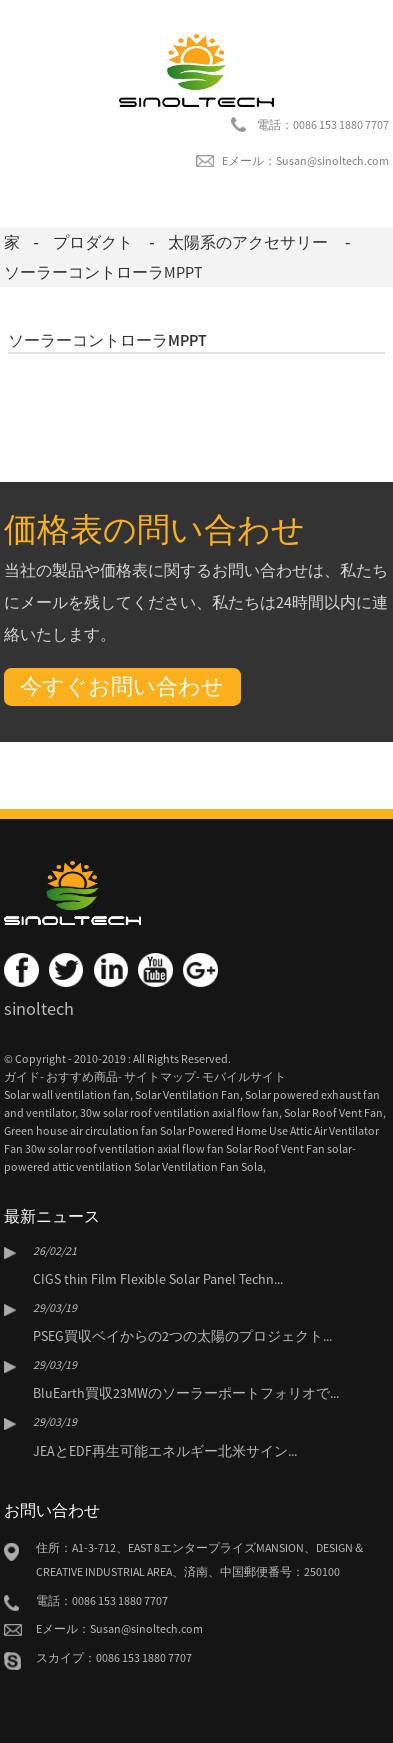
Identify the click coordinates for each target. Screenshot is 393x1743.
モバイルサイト (244, 1076)
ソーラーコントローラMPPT (103, 272)
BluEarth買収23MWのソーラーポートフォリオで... (186, 1393)
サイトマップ (160, 1076)
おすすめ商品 (82, 1076)
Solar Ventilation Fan (187, 1094)
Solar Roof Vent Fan (333, 1112)
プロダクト (93, 242)
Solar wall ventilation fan (67, 1094)
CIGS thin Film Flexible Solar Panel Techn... (158, 1279)
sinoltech (39, 1008)
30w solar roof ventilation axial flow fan (179, 1112)
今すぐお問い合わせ (122, 686)
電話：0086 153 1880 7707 (323, 124)
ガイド (22, 1076)
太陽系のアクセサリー (248, 242)
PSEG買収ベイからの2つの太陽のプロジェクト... (182, 1336)
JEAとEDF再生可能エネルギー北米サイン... (165, 1451)
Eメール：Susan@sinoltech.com (305, 160)
